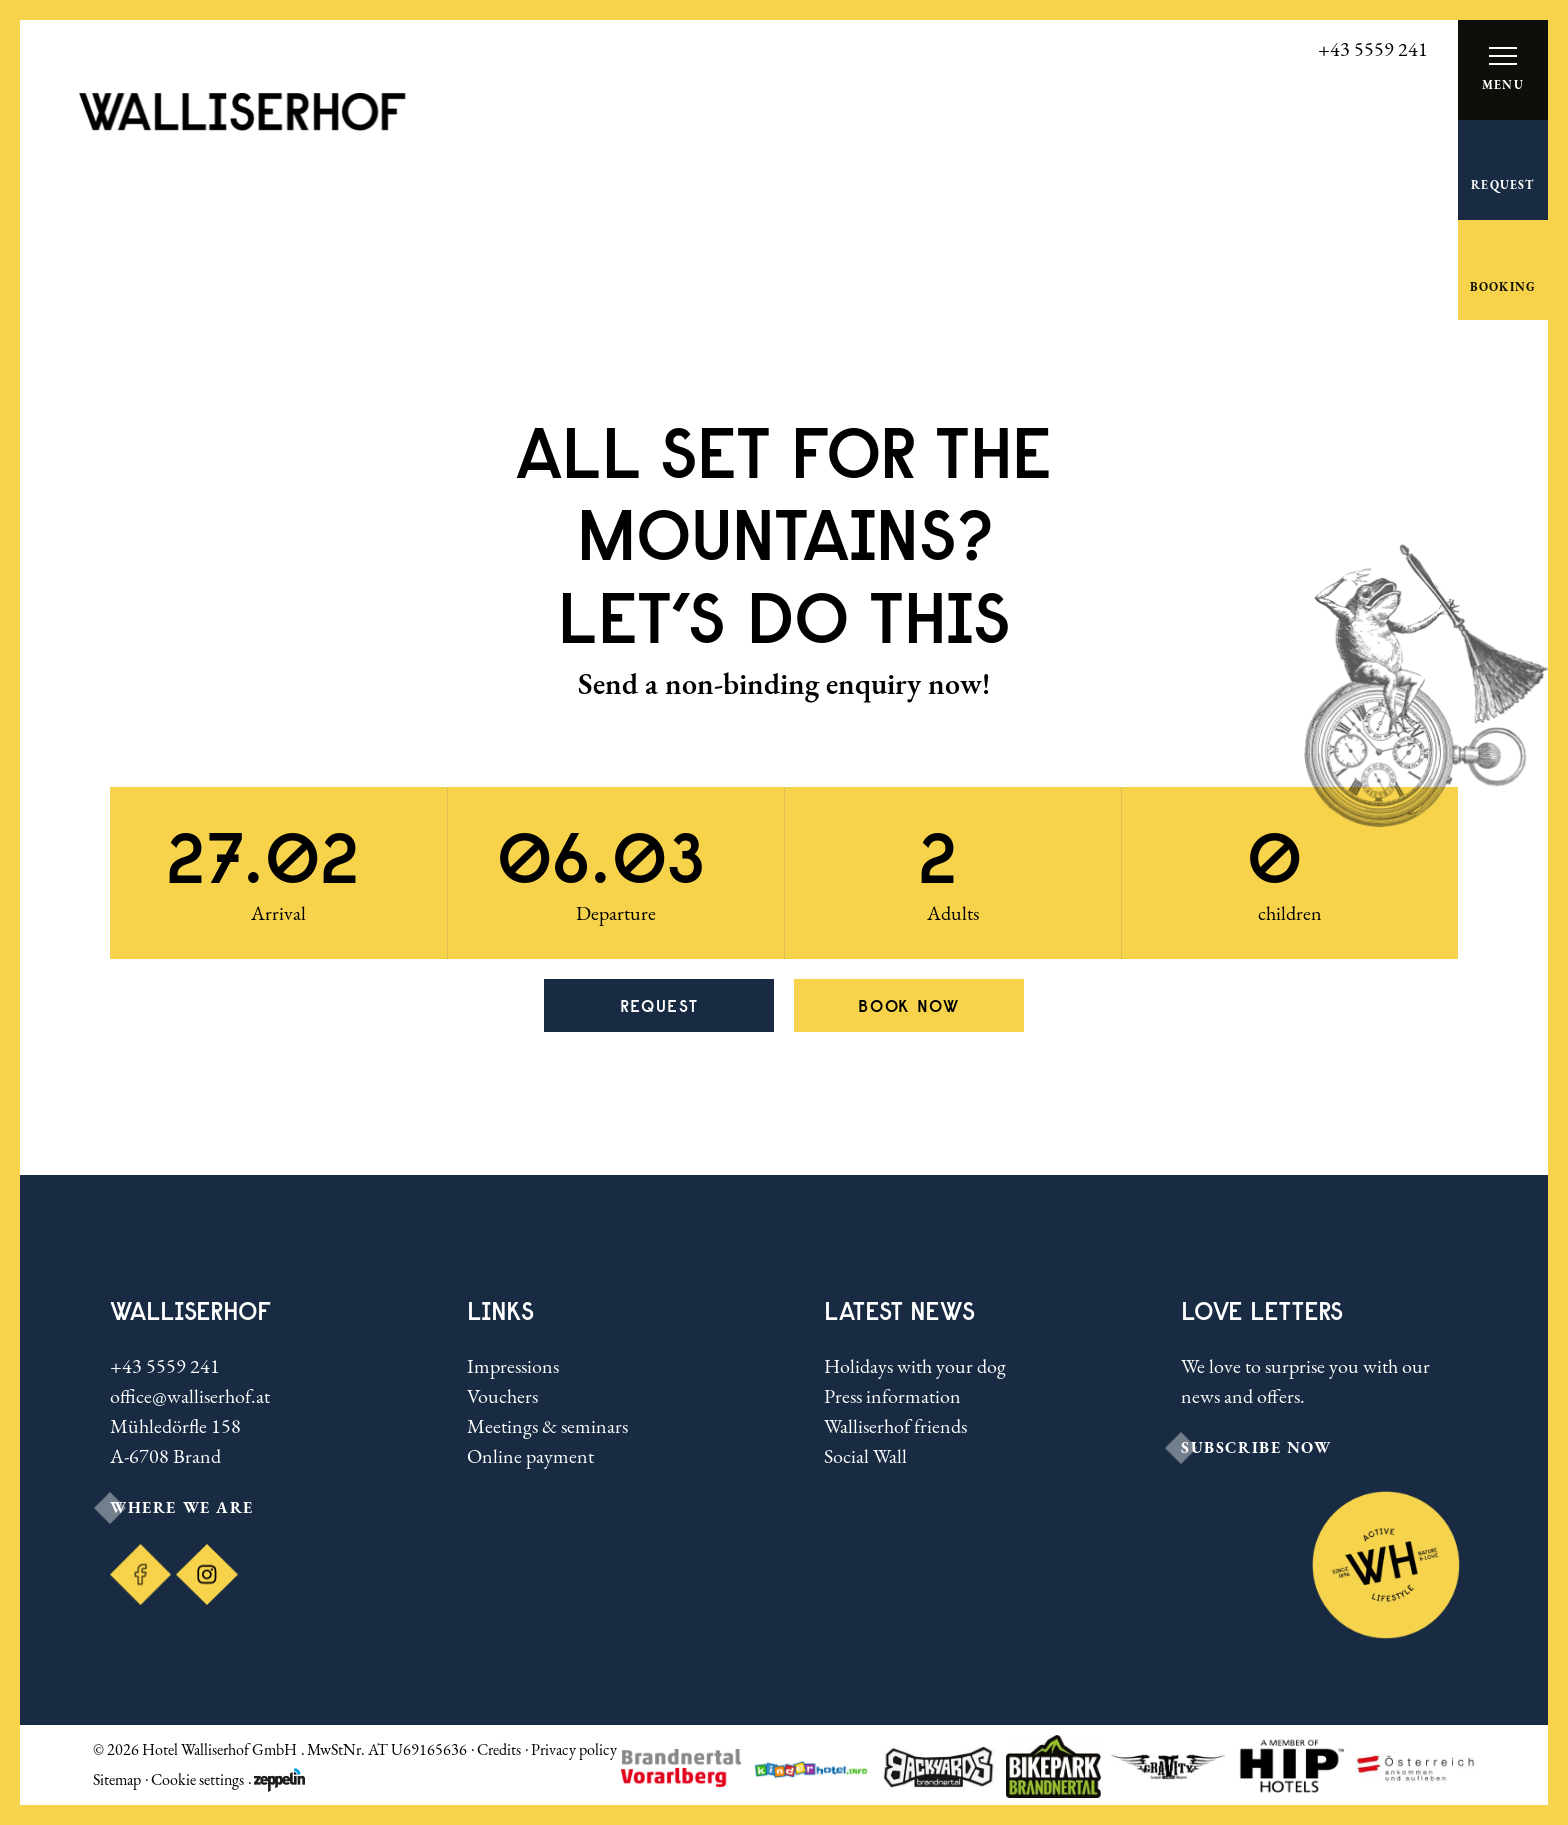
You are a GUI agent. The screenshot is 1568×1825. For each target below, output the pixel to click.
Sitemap (117, 1779)
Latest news (899, 1310)
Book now (909, 1005)
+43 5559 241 (165, 1366)
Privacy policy (574, 1749)
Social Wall (865, 1456)
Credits (499, 1749)
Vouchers (502, 1396)
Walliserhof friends (895, 1426)
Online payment (530, 1456)
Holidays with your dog (915, 1366)
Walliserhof (190, 1310)
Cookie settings (197, 1779)
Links (500, 1310)
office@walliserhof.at (190, 1396)
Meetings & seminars (547, 1426)
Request (659, 1005)
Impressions (513, 1366)
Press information (892, 1396)
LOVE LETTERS (1262, 1310)
